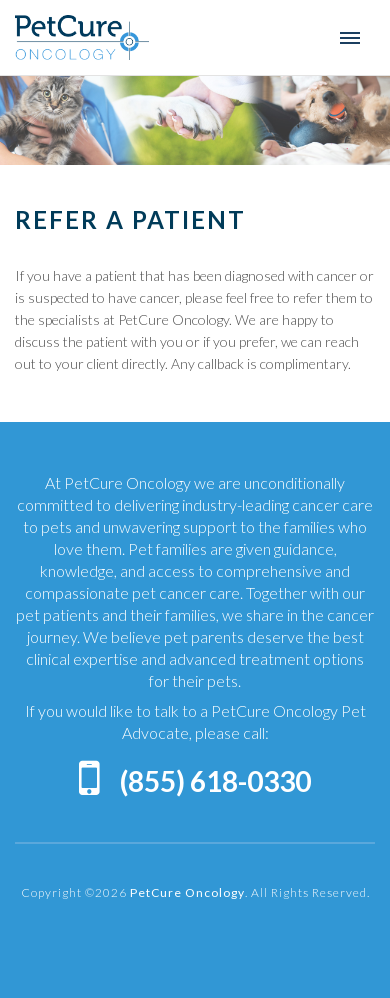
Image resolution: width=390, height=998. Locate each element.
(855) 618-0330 (215, 781)
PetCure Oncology (82, 37)
